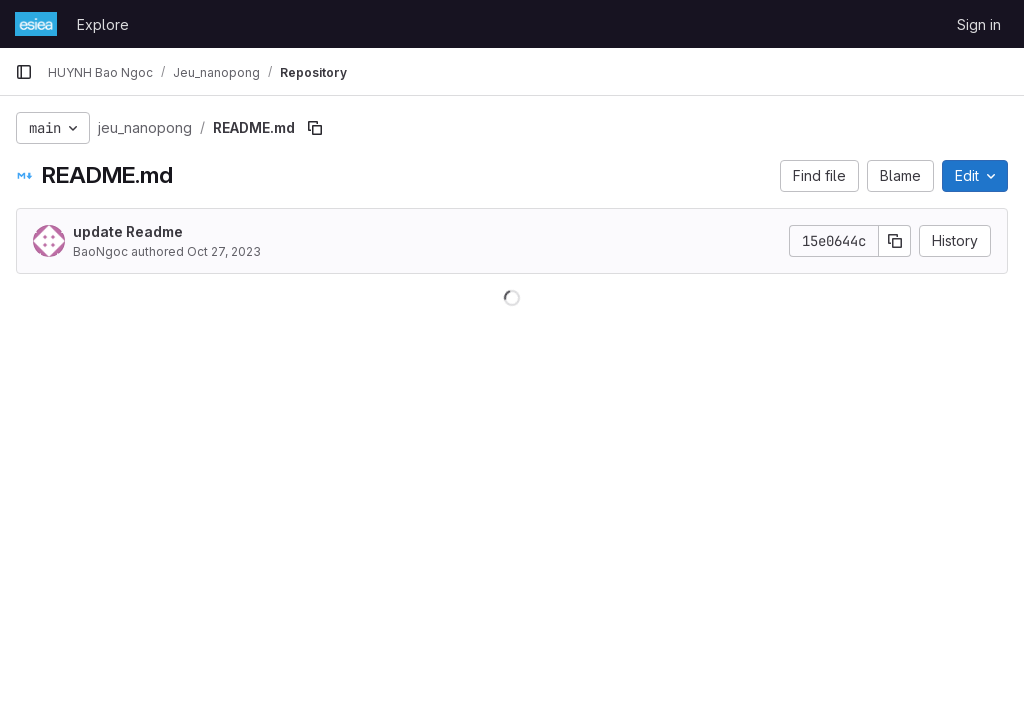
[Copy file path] (315, 128)
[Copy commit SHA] (895, 241)
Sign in (979, 24)
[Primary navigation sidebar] (24, 72)
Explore (103, 24)
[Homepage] (36, 24)
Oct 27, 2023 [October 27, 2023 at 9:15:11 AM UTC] (224, 251)
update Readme (128, 231)
